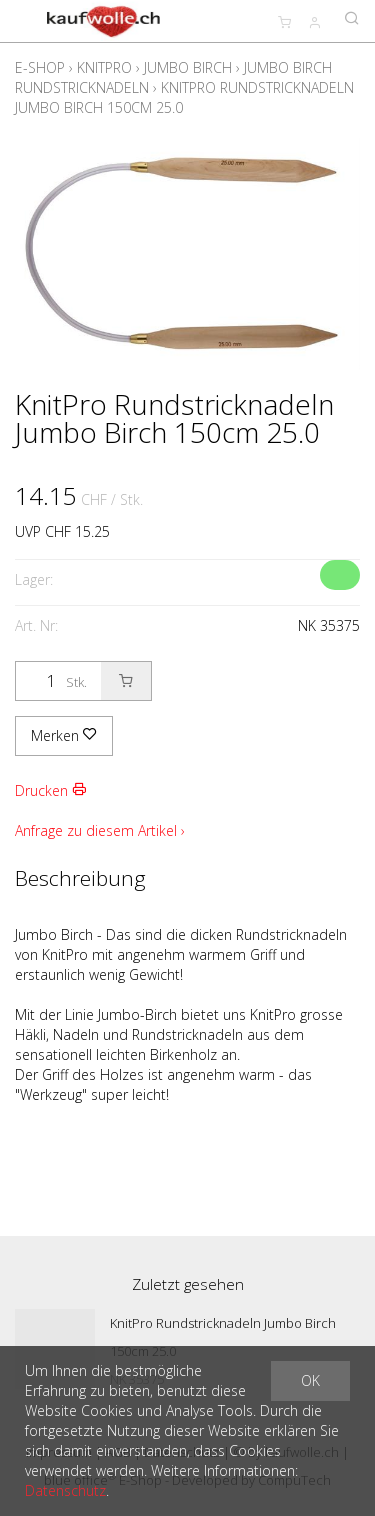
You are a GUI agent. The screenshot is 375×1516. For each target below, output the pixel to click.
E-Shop (40, 67)
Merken (64, 735)
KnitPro (104, 67)
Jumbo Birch (188, 67)
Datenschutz (65, 1490)
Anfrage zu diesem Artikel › (100, 830)
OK (310, 1380)
